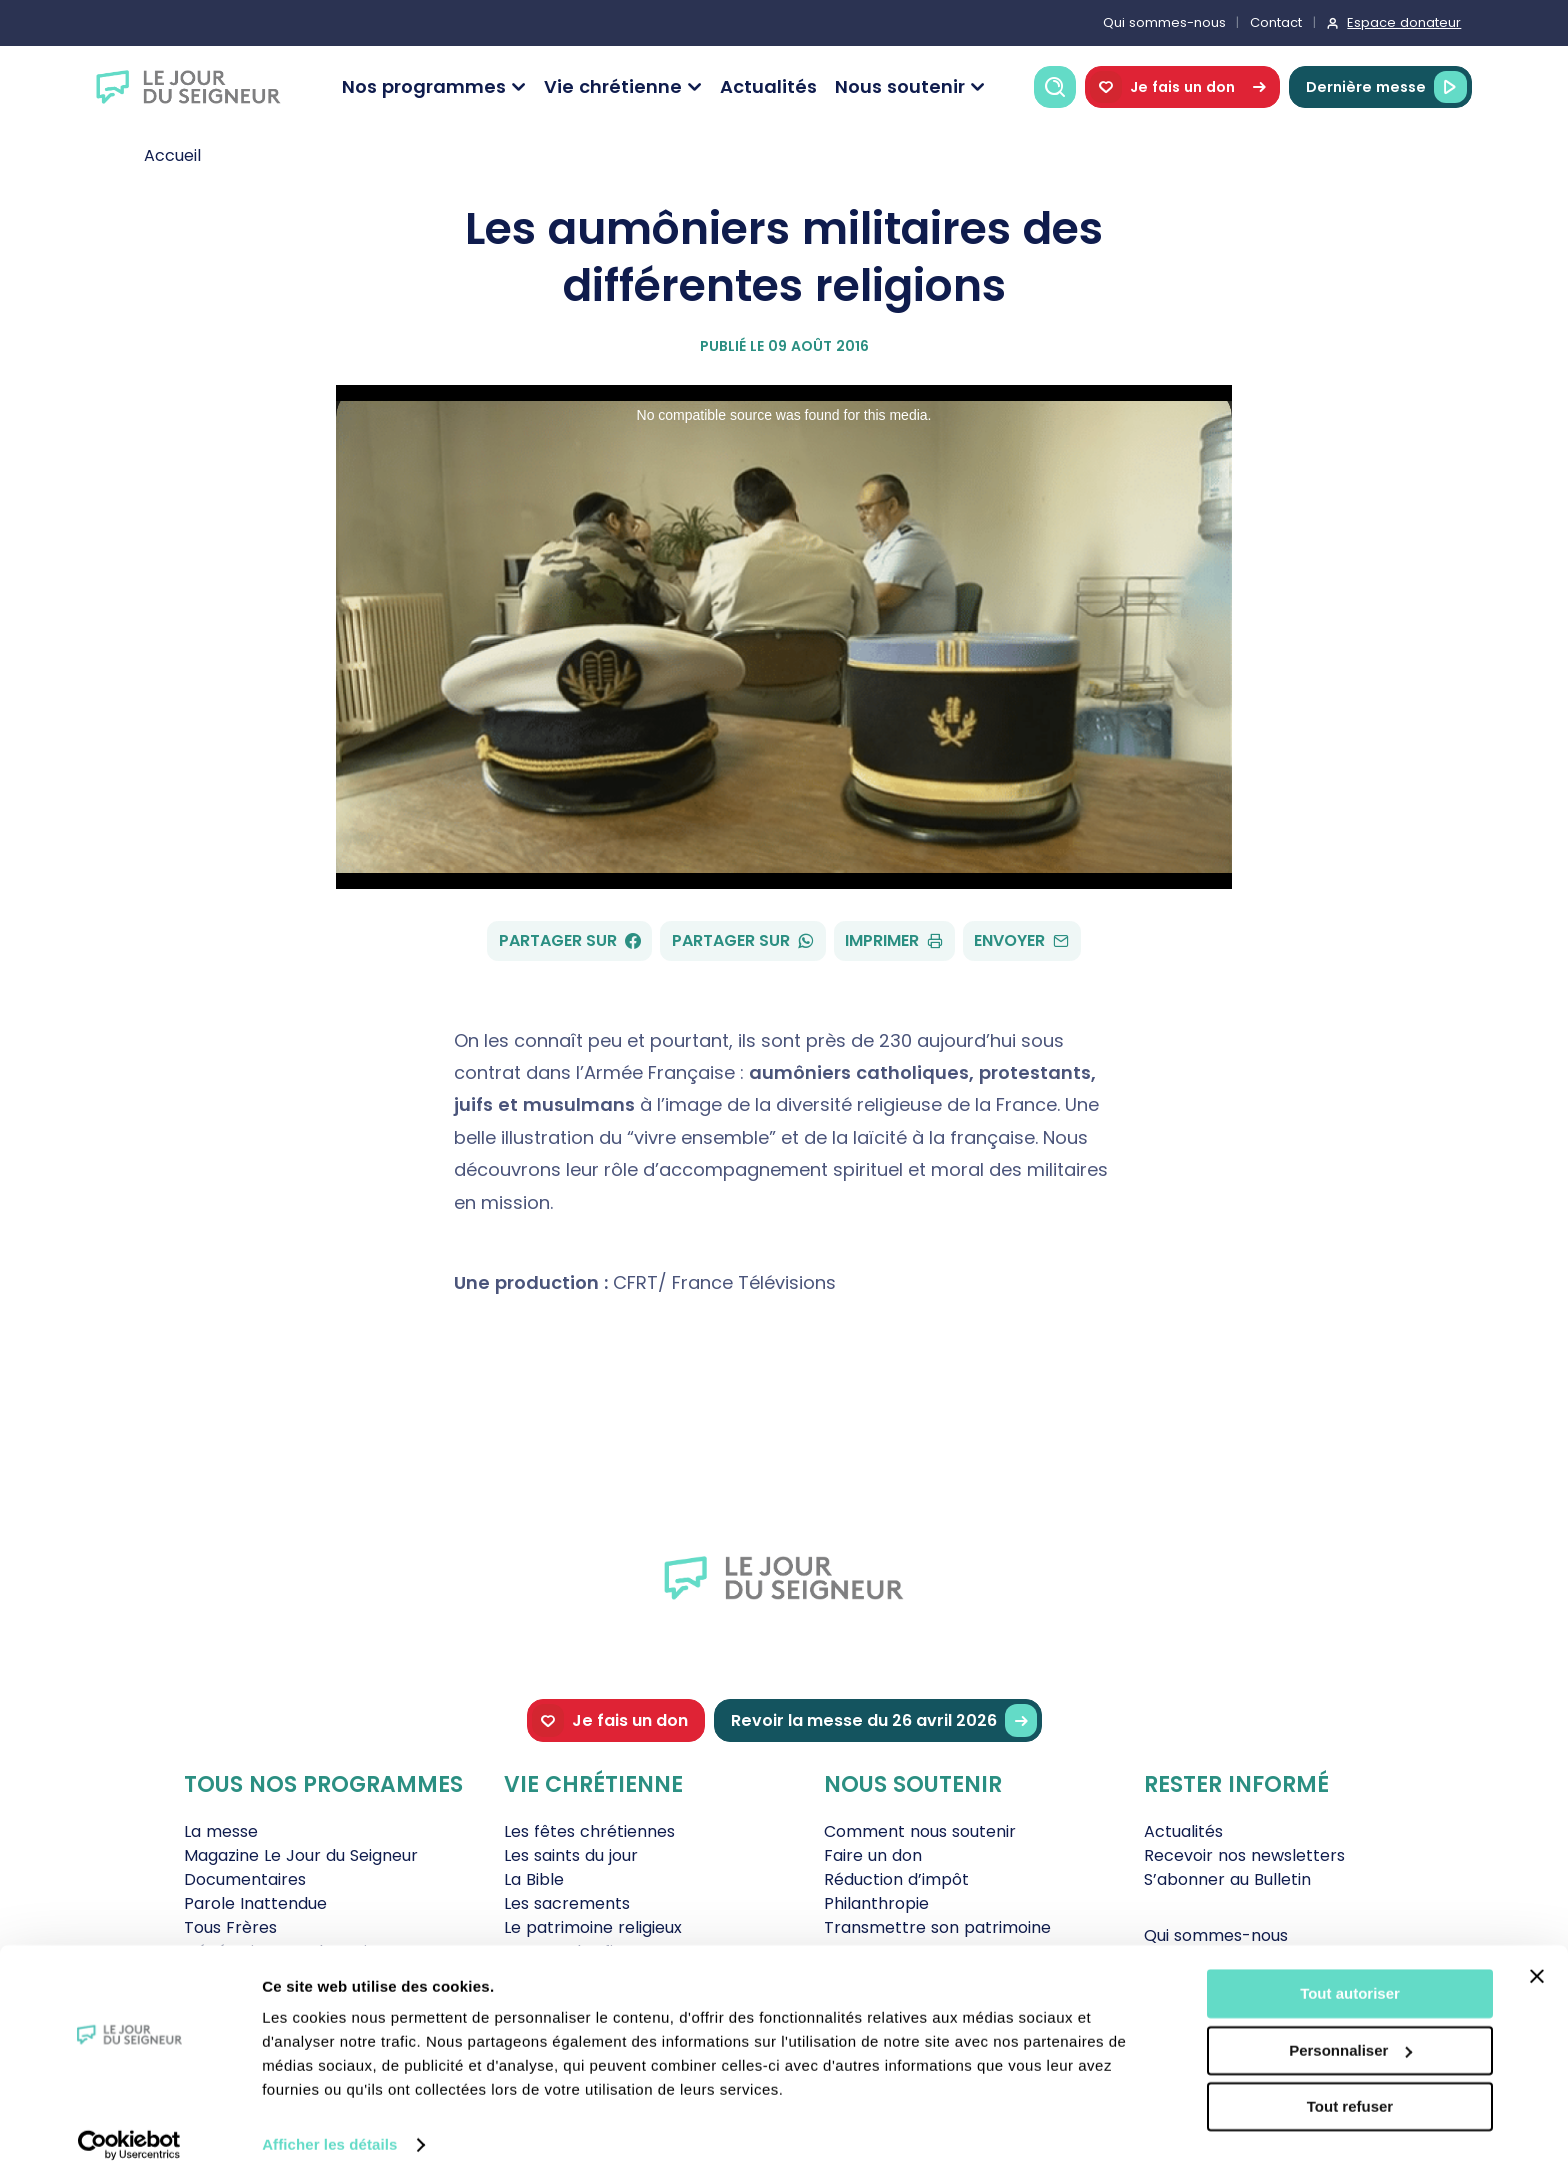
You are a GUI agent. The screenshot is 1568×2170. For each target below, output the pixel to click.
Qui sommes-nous (1164, 22)
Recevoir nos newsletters (1244, 1855)
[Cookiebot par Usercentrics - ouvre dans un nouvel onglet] (129, 2131)
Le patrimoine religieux (593, 1927)
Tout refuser (1350, 2092)
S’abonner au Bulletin (1227, 1879)
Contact (1276, 22)
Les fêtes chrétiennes (589, 1831)
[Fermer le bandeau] (1537, 1962)
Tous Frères (230, 1927)
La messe (221, 1831)
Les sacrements (567, 1903)
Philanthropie (876, 1903)
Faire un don (873, 1855)
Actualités (768, 86)
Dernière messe (1386, 87)
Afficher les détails (329, 2130)
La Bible (534, 1879)
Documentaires (245, 1879)
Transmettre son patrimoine (937, 1927)
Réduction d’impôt (896, 1879)
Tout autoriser (1350, 1979)
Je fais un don (1182, 87)
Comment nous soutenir (920, 1831)
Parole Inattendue (255, 1903)
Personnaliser (1350, 2035)
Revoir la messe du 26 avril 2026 (884, 1720)
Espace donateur (1404, 22)
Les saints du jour (571, 1855)
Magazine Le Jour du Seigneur (301, 1855)
